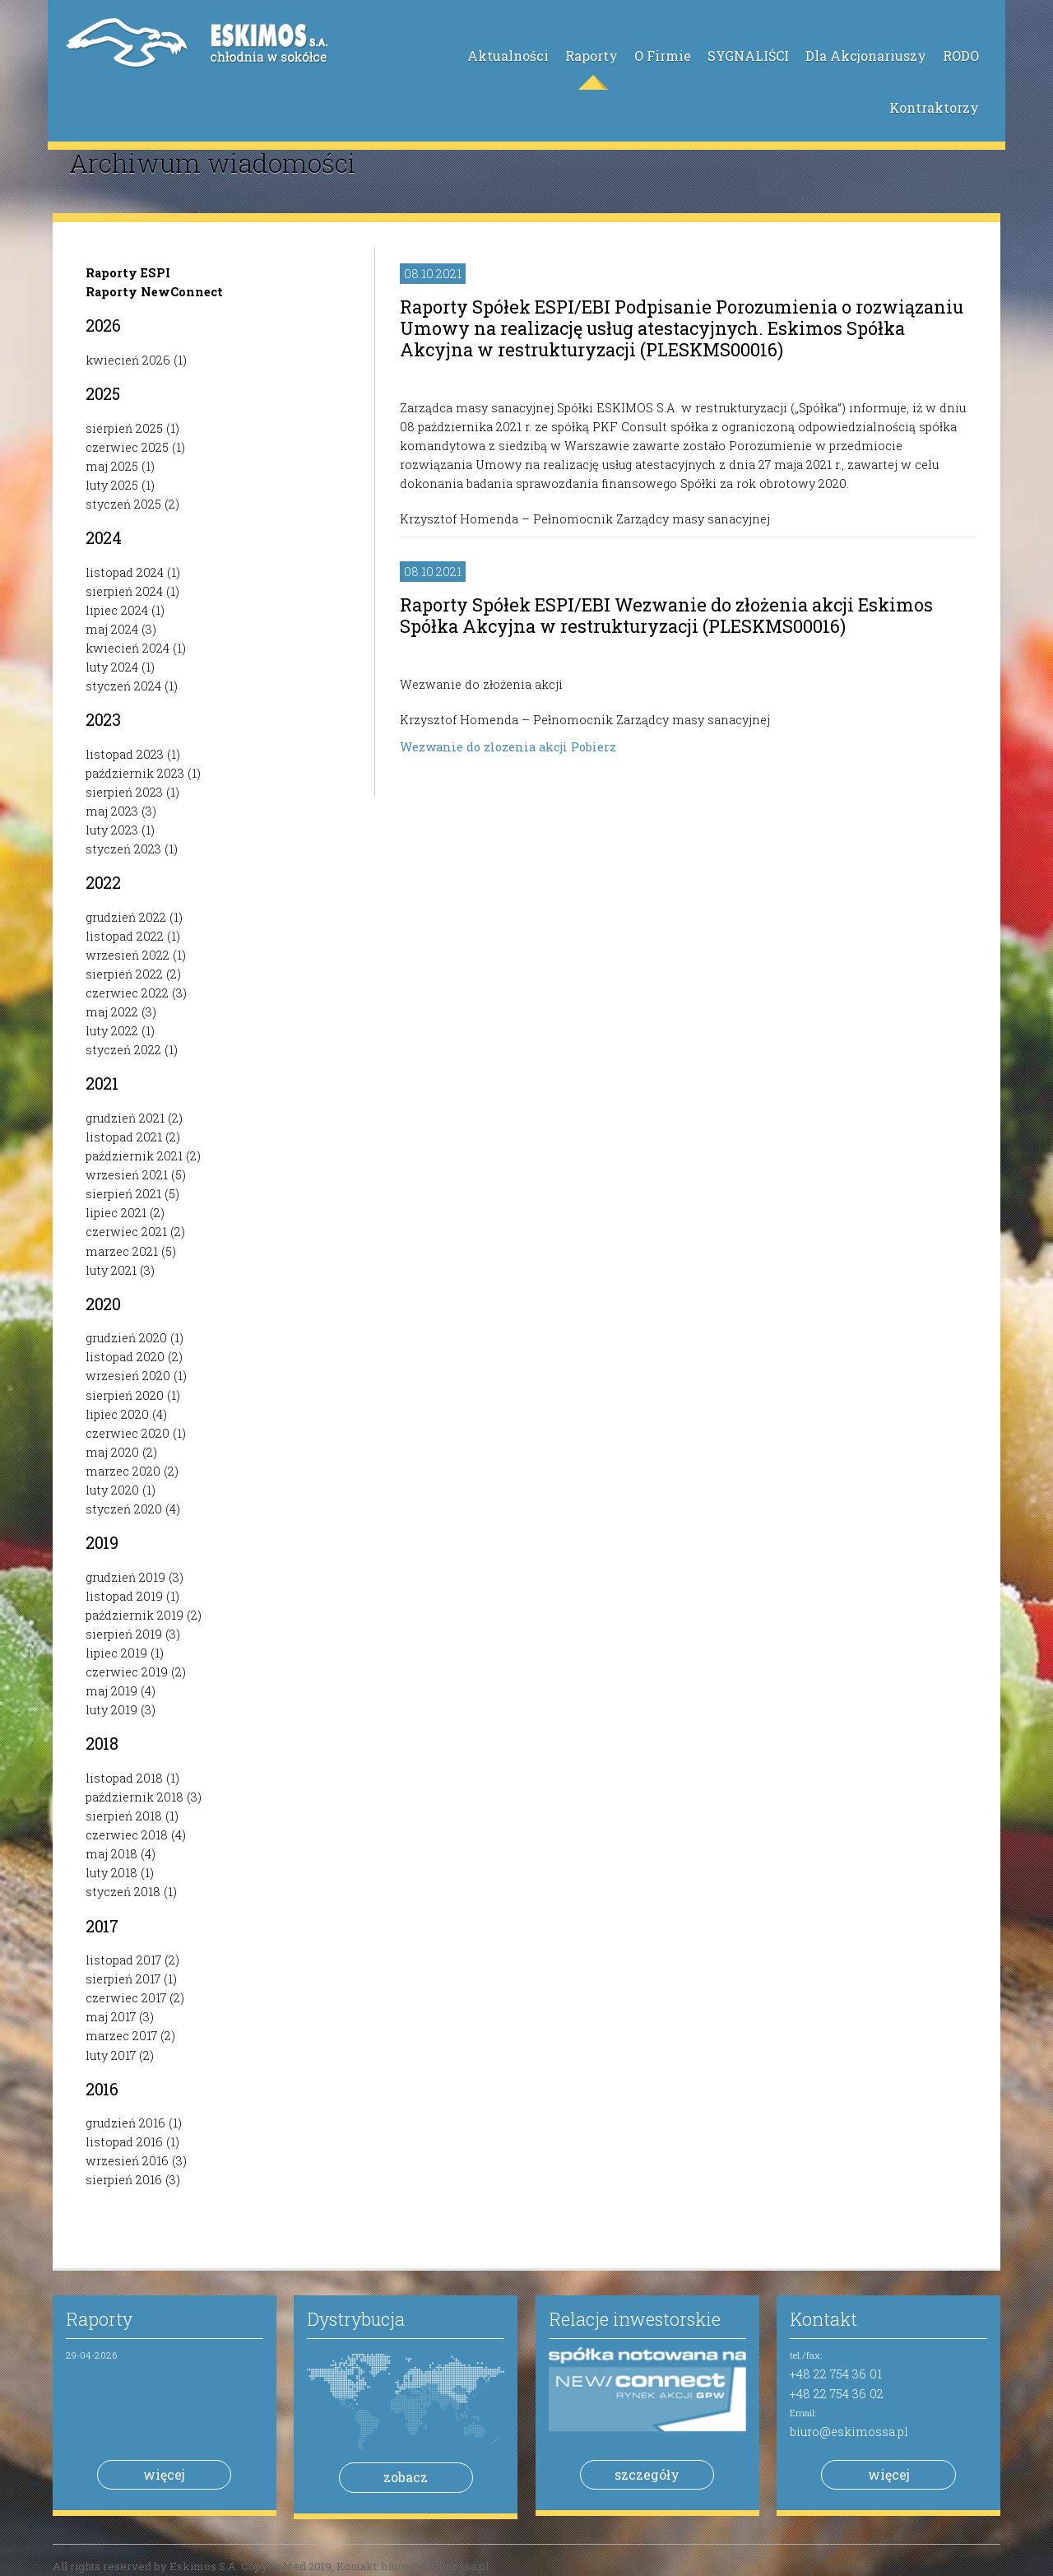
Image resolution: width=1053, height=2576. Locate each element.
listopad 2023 (125, 754)
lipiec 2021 (116, 1213)
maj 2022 (112, 1012)
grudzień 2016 (125, 2123)
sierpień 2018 (124, 1816)
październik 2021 (134, 1156)
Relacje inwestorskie (635, 2319)
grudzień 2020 (126, 1338)
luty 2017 (111, 2055)
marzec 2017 (121, 2036)
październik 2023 (135, 773)
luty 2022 (112, 1031)
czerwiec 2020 (127, 1433)
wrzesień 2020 (128, 1375)
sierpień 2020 (125, 1395)
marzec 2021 (122, 1251)
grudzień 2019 (125, 1577)
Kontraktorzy (934, 107)
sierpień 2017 (123, 1979)
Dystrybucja (356, 2319)
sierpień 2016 (124, 2180)
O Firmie (662, 55)
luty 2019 (111, 1710)
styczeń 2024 (123, 686)
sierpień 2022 (124, 974)
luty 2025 (112, 485)
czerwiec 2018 (127, 1835)
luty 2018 (111, 1873)
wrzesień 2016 (127, 2161)
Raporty (591, 55)
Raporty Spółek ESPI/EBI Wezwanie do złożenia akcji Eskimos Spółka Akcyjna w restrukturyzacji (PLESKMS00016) (666, 615)
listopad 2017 (123, 1960)
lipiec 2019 (116, 1653)
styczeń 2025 (123, 504)
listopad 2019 (124, 1596)
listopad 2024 (125, 572)
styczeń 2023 (123, 849)
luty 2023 (112, 830)
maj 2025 (112, 466)
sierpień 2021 (123, 1194)
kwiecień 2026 (128, 360)
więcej (164, 2474)
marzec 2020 (123, 1471)
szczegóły (647, 2474)
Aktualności (508, 55)
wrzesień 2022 (127, 955)
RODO (961, 55)
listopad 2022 (125, 936)
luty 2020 (112, 1490)
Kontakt (823, 2319)
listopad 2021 (124, 1137)
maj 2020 (112, 1452)
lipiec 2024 (117, 610)
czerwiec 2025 (127, 447)
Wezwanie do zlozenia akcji (485, 747)
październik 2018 (134, 1797)
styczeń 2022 (123, 1050)
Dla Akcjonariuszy (865, 55)
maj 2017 (111, 2017)
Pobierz (593, 747)
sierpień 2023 (124, 792)
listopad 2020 (125, 1357)
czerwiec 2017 (126, 1998)
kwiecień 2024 (127, 648)
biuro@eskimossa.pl (849, 2431)
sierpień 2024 (124, 591)
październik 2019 (134, 1615)
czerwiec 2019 (127, 1672)
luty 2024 (112, 667)
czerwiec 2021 (126, 1231)
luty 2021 (111, 1270)
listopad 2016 (124, 2142)
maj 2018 (111, 1854)
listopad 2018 (124, 1778)
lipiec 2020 (117, 1414)
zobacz (405, 2476)
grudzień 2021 (125, 1118)
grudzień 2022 (126, 917)
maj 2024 (112, 629)
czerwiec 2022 (127, 993)
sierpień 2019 (124, 1634)
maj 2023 (112, 811)
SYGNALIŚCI (748, 55)
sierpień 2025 (124, 428)
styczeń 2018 (123, 1891)
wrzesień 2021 (127, 1175)
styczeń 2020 (124, 1509)
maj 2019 (111, 1691)
